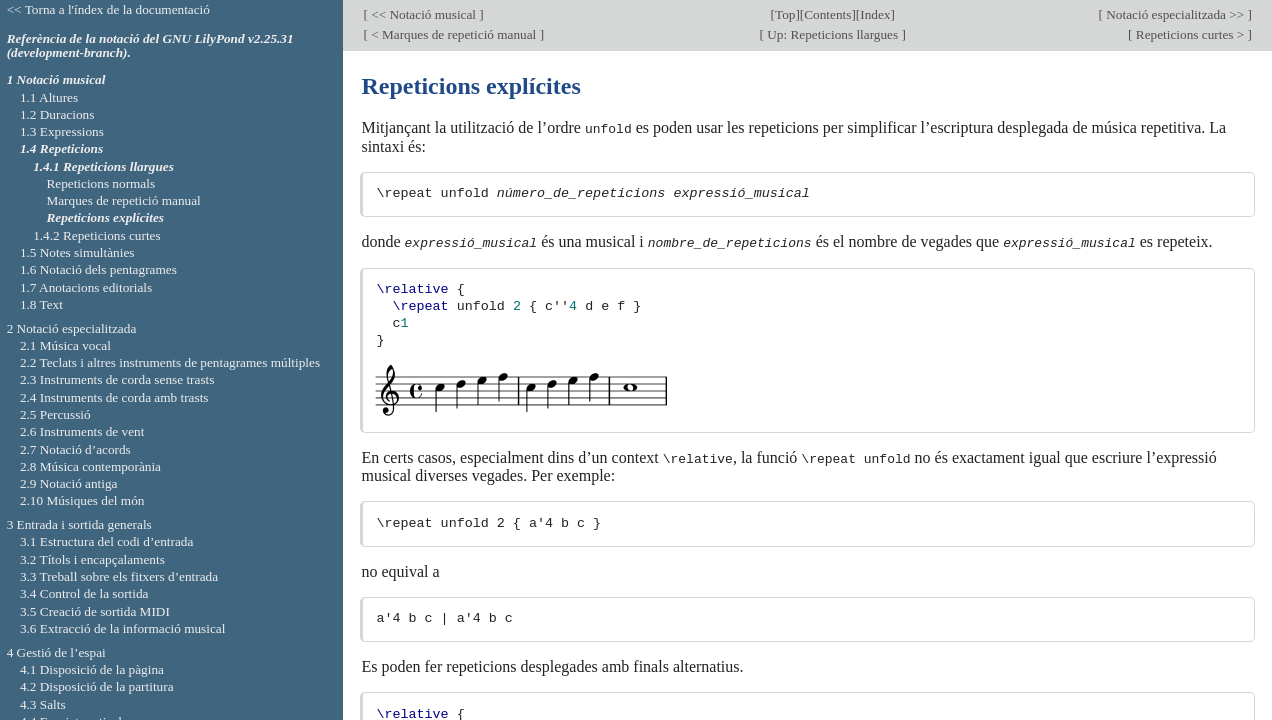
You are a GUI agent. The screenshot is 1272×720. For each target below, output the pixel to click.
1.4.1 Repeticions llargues (103, 166)
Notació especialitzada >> (1175, 14)
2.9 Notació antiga (69, 483)
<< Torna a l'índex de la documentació (108, 9)
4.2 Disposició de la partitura (97, 686)
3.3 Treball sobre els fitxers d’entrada (119, 576)
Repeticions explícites (105, 217)
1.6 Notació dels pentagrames (98, 269)
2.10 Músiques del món (82, 500)
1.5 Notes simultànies (77, 252)
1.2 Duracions (57, 114)
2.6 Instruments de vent (82, 431)
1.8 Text (41, 304)
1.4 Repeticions (61, 148)
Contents (827, 14)
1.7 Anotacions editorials (86, 287)
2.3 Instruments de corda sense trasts (117, 379)
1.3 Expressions (62, 131)
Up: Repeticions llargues (833, 34)
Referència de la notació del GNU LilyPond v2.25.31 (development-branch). (150, 46)
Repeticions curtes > (1190, 34)
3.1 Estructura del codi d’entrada (107, 541)
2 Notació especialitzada (72, 328)
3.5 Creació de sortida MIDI (95, 611)
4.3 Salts (43, 704)
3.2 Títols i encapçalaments (92, 559)
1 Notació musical (56, 79)
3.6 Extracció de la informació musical (123, 628)
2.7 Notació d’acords (75, 449)
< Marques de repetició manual (454, 34)
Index (875, 14)
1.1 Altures (49, 97)
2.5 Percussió (55, 414)
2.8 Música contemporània (90, 466)
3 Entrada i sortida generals (79, 524)
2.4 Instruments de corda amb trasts (114, 397)
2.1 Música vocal (65, 345)
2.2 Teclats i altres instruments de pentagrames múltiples (170, 362)
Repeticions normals (100, 183)
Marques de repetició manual (123, 200)
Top (785, 14)
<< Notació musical (423, 14)
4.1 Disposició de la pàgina (92, 669)
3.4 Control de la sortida (84, 593)
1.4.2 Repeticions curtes (96, 235)
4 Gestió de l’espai (56, 652)
